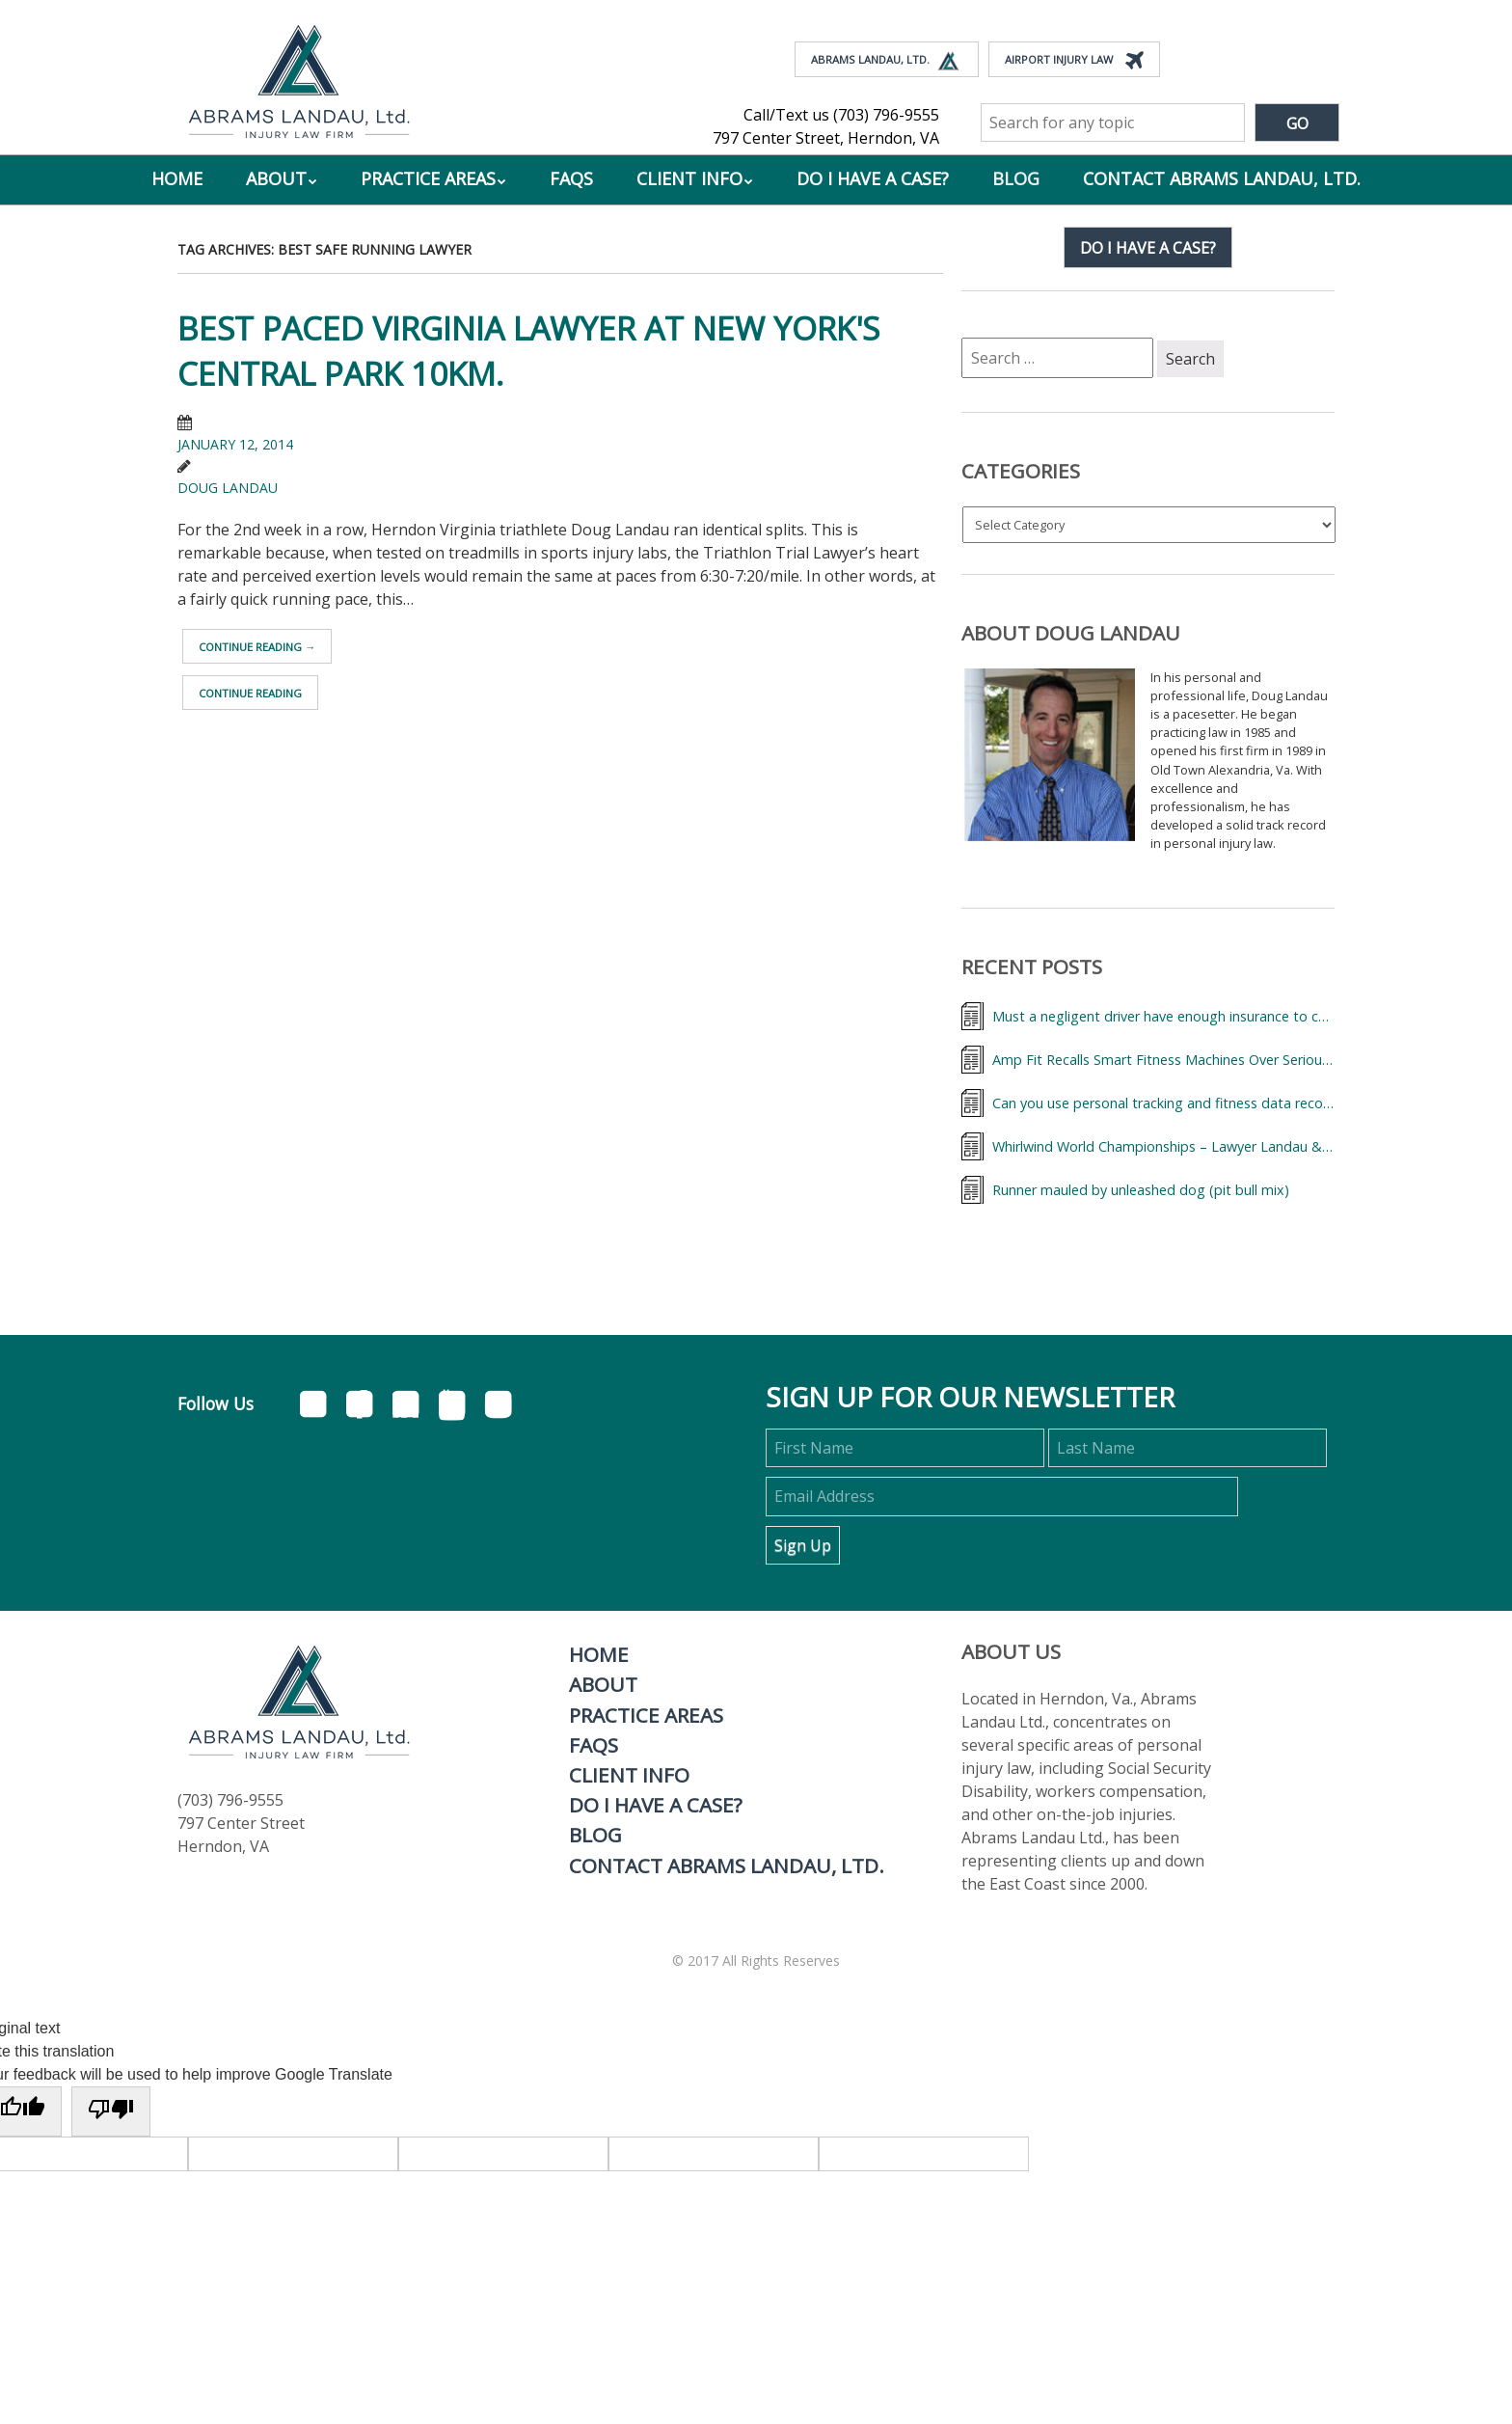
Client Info (689, 178)
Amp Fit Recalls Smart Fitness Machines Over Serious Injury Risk (1163, 1059)
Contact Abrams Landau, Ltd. (1222, 178)
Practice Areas (428, 178)
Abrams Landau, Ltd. (886, 60)
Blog (1016, 178)
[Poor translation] (110, 2111)
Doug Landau (227, 487)
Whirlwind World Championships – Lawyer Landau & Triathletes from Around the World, (1163, 1146)
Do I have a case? (1148, 248)
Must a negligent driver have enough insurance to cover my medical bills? (1163, 1016)
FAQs (571, 178)
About (276, 178)
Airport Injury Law (1074, 60)
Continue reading (257, 647)
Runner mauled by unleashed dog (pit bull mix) (1140, 1190)
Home (176, 178)
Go (1297, 123)
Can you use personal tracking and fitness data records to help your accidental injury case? (1163, 1103)
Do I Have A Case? (872, 178)
